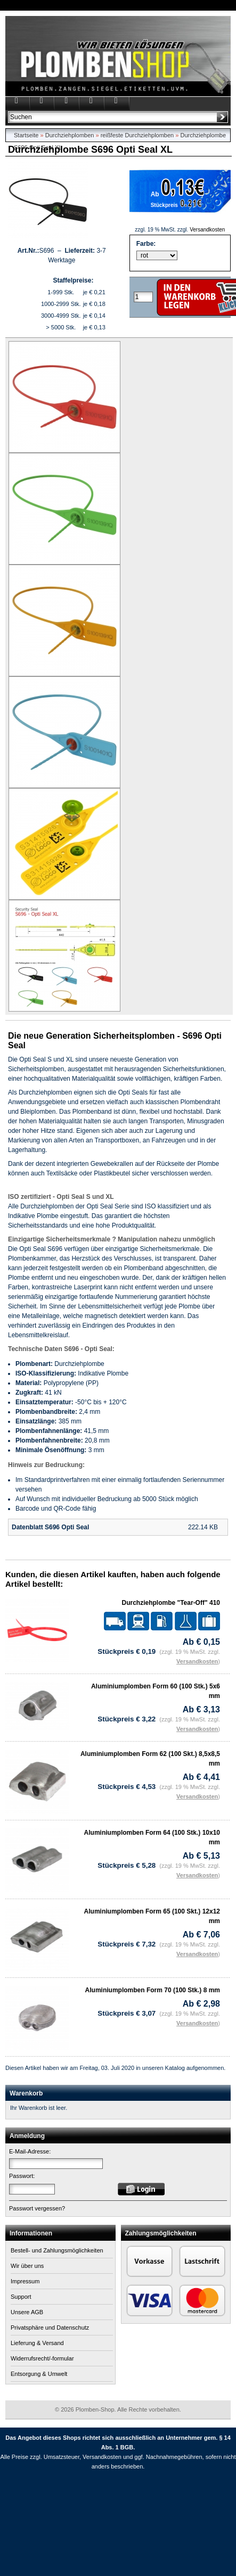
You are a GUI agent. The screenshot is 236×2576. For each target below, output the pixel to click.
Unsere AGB (27, 2312)
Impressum (25, 2281)
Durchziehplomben (69, 135)
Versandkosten (207, 230)
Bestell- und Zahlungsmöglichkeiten (57, 2250)
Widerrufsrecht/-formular (42, 2358)
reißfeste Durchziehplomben (137, 135)
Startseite (26, 135)
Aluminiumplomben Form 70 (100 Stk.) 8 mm (152, 1990)
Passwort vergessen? (37, 2208)
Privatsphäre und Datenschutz (50, 2327)
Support (21, 2296)
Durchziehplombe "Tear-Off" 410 (170, 1602)
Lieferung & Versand (37, 2343)
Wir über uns (27, 2266)
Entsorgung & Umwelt (39, 2374)
